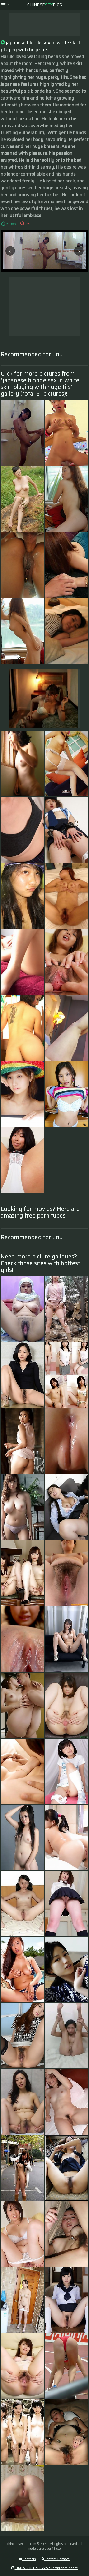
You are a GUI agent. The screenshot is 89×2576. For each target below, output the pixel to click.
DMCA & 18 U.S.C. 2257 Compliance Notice (44, 2568)
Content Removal (55, 2558)
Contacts (27, 2558)
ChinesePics (44, 4)
